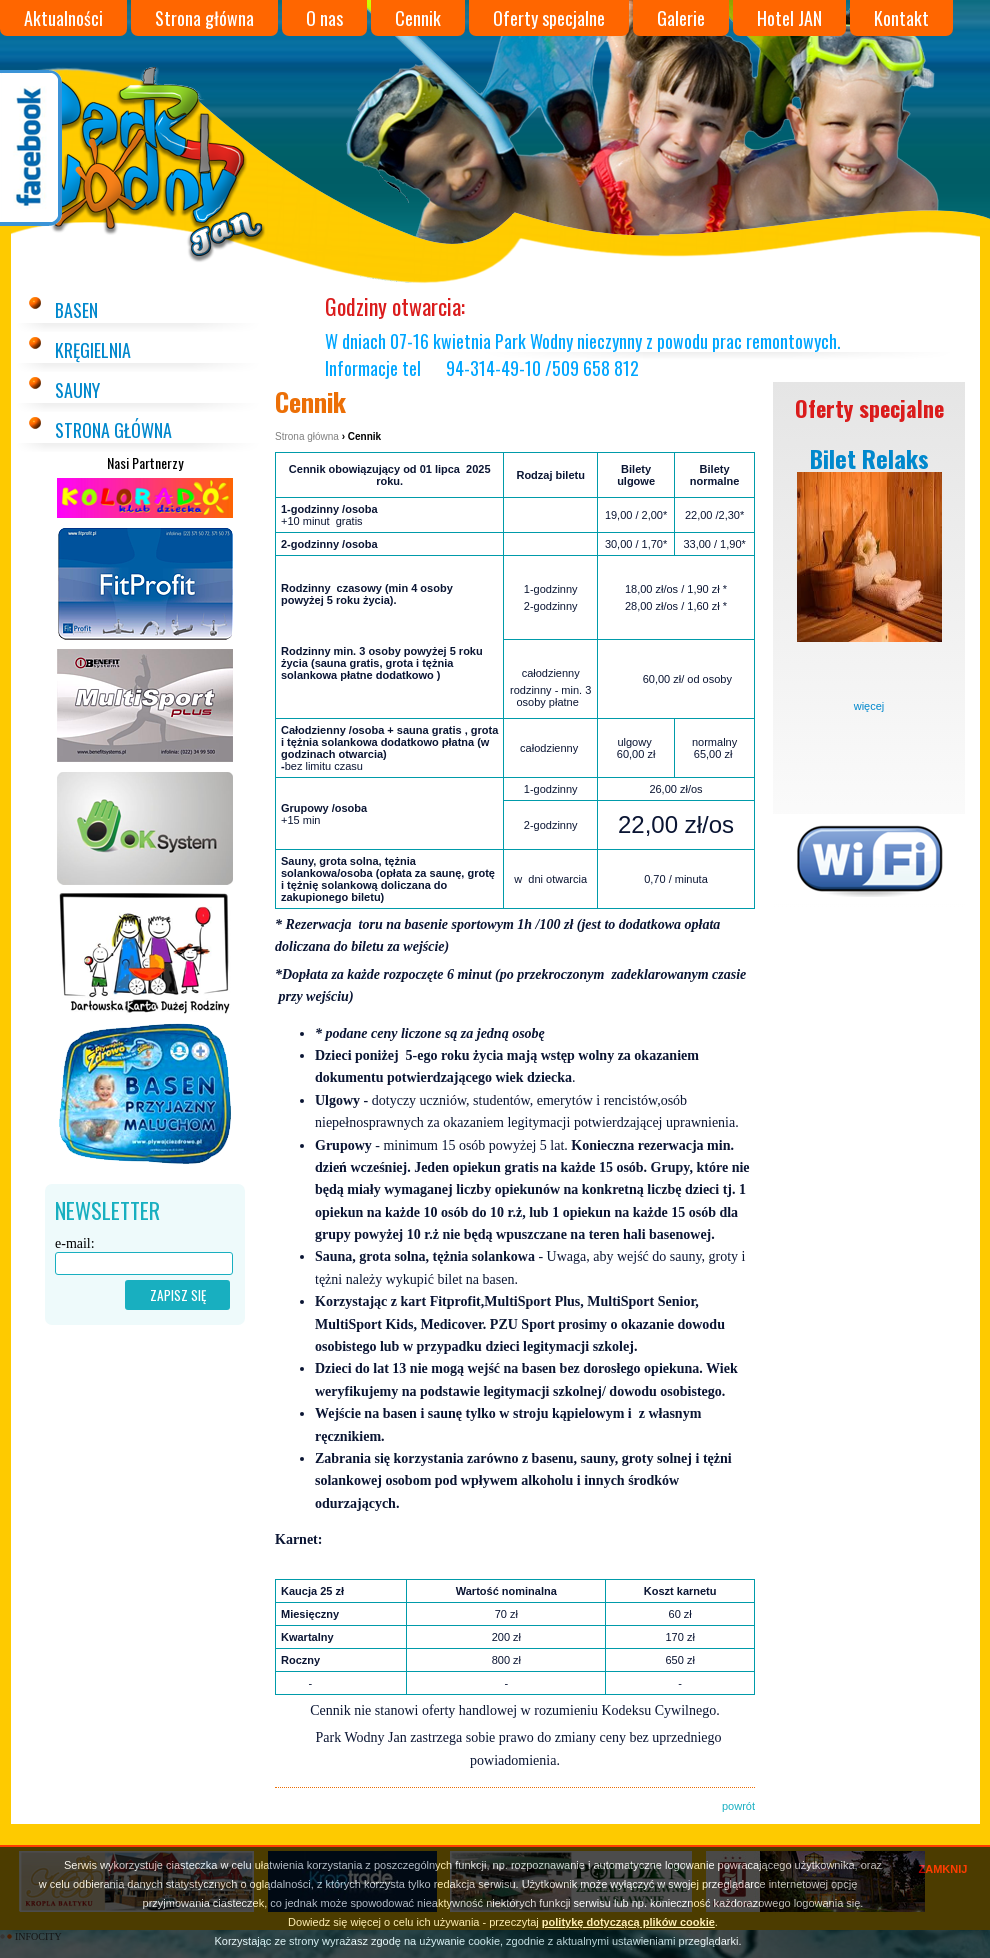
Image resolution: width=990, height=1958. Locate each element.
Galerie (681, 18)
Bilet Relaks (869, 458)
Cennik (418, 18)
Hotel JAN (789, 18)
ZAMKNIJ (943, 1869)
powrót (738, 1806)
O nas (324, 18)
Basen (76, 310)
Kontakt (901, 18)
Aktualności (63, 18)
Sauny (77, 390)
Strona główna (204, 18)
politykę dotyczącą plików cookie (628, 1922)
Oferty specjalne (549, 18)
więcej (869, 706)
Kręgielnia (93, 350)
